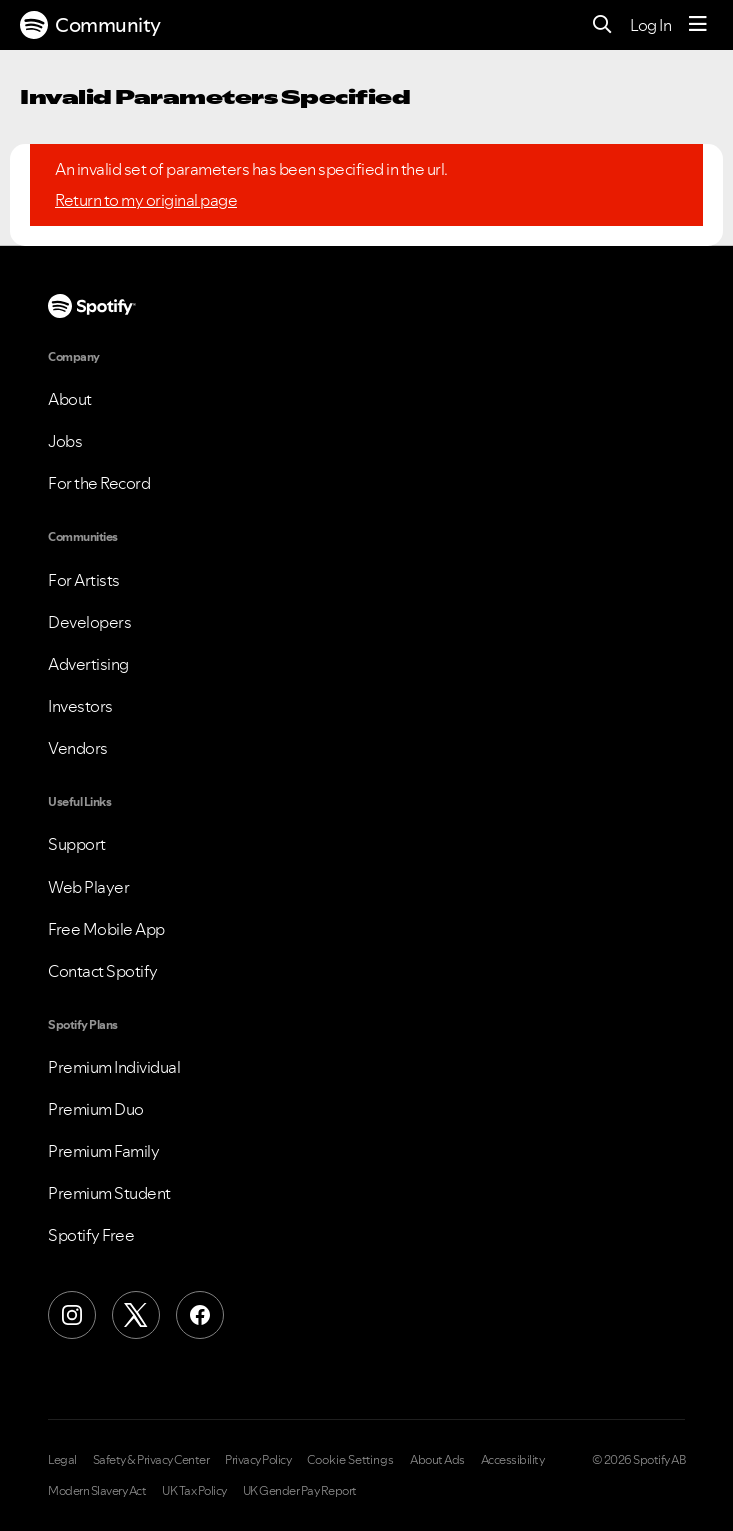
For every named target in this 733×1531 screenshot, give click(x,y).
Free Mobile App (106, 929)
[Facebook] (200, 1315)
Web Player (88, 887)
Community (90, 25)
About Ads (437, 1460)
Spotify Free (91, 1235)
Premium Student (109, 1193)
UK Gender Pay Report (300, 1491)
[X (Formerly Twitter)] (136, 1315)
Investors (80, 706)
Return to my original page (146, 200)
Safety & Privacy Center (151, 1460)
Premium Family (103, 1151)
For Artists (84, 580)
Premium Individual (114, 1067)
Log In (650, 25)
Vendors (78, 748)
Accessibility (513, 1460)
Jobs (65, 441)
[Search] (602, 25)
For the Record (99, 483)
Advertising (88, 664)
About (70, 399)
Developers (89, 622)
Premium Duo (96, 1109)
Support (77, 844)
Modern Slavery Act (97, 1491)
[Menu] (698, 25)
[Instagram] (72, 1315)
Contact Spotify (103, 971)
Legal (62, 1460)
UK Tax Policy (194, 1491)
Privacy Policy (258, 1460)
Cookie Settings (350, 1460)
